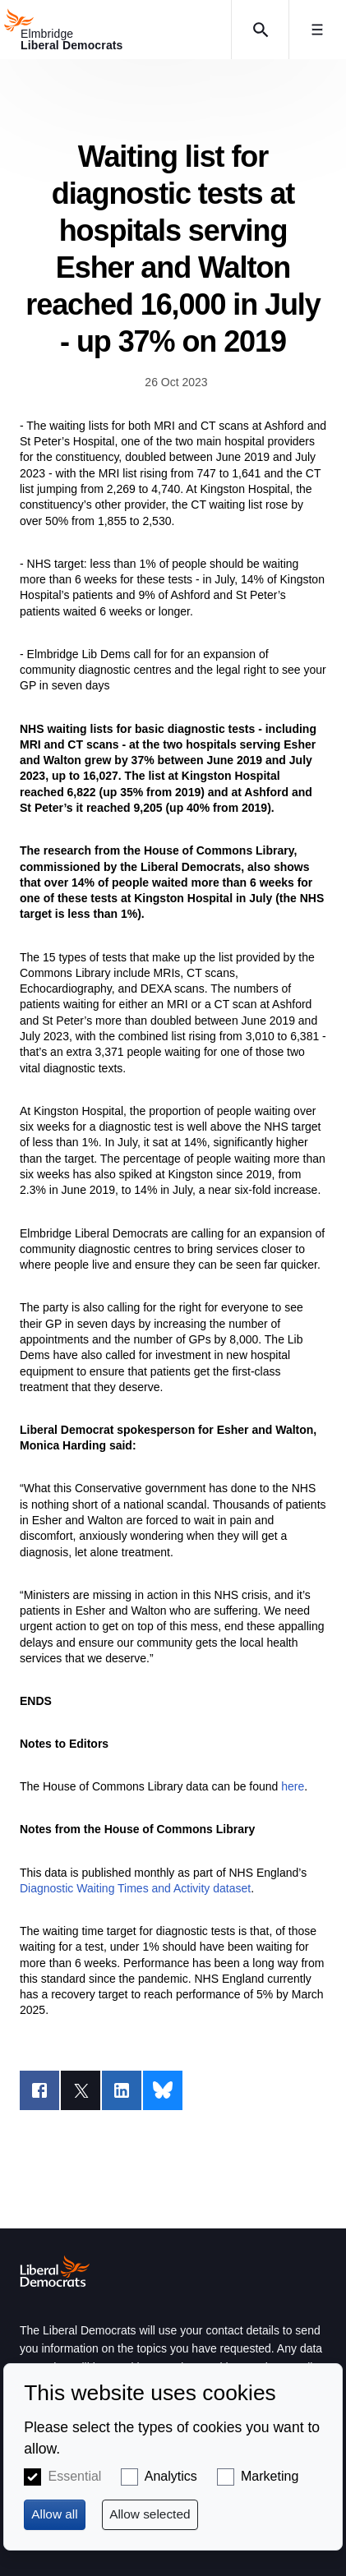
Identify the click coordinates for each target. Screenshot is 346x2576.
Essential (74, 2476)
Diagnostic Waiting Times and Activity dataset (135, 1888)
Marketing (269, 2476)
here (292, 1786)
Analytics (171, 2476)
